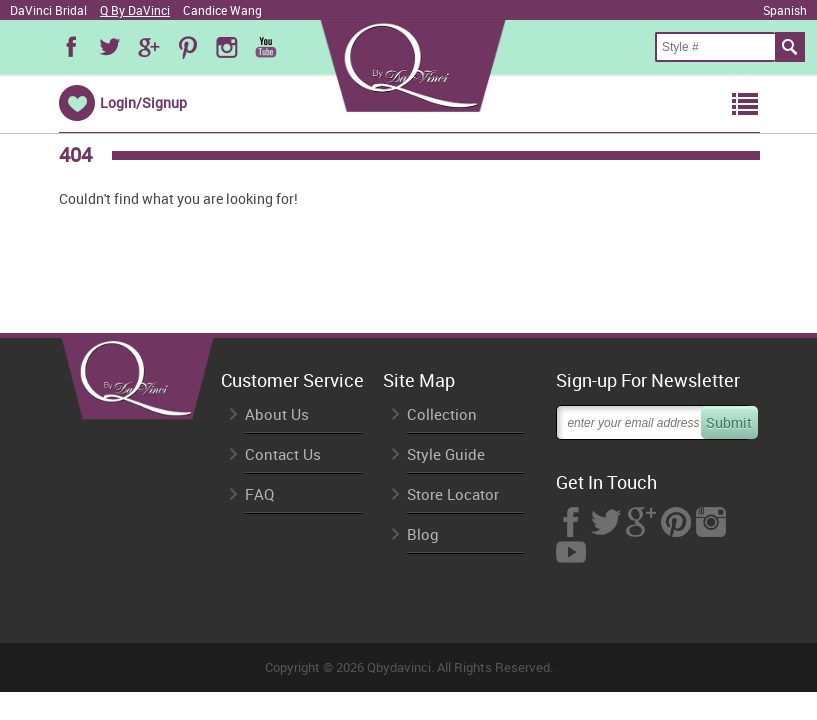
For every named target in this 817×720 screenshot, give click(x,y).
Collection (442, 414)
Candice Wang (222, 10)
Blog (423, 534)
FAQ (259, 494)
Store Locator (453, 494)
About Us (277, 414)
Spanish (785, 10)
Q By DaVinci (135, 10)
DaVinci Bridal (48, 10)
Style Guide (446, 454)
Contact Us (283, 454)
